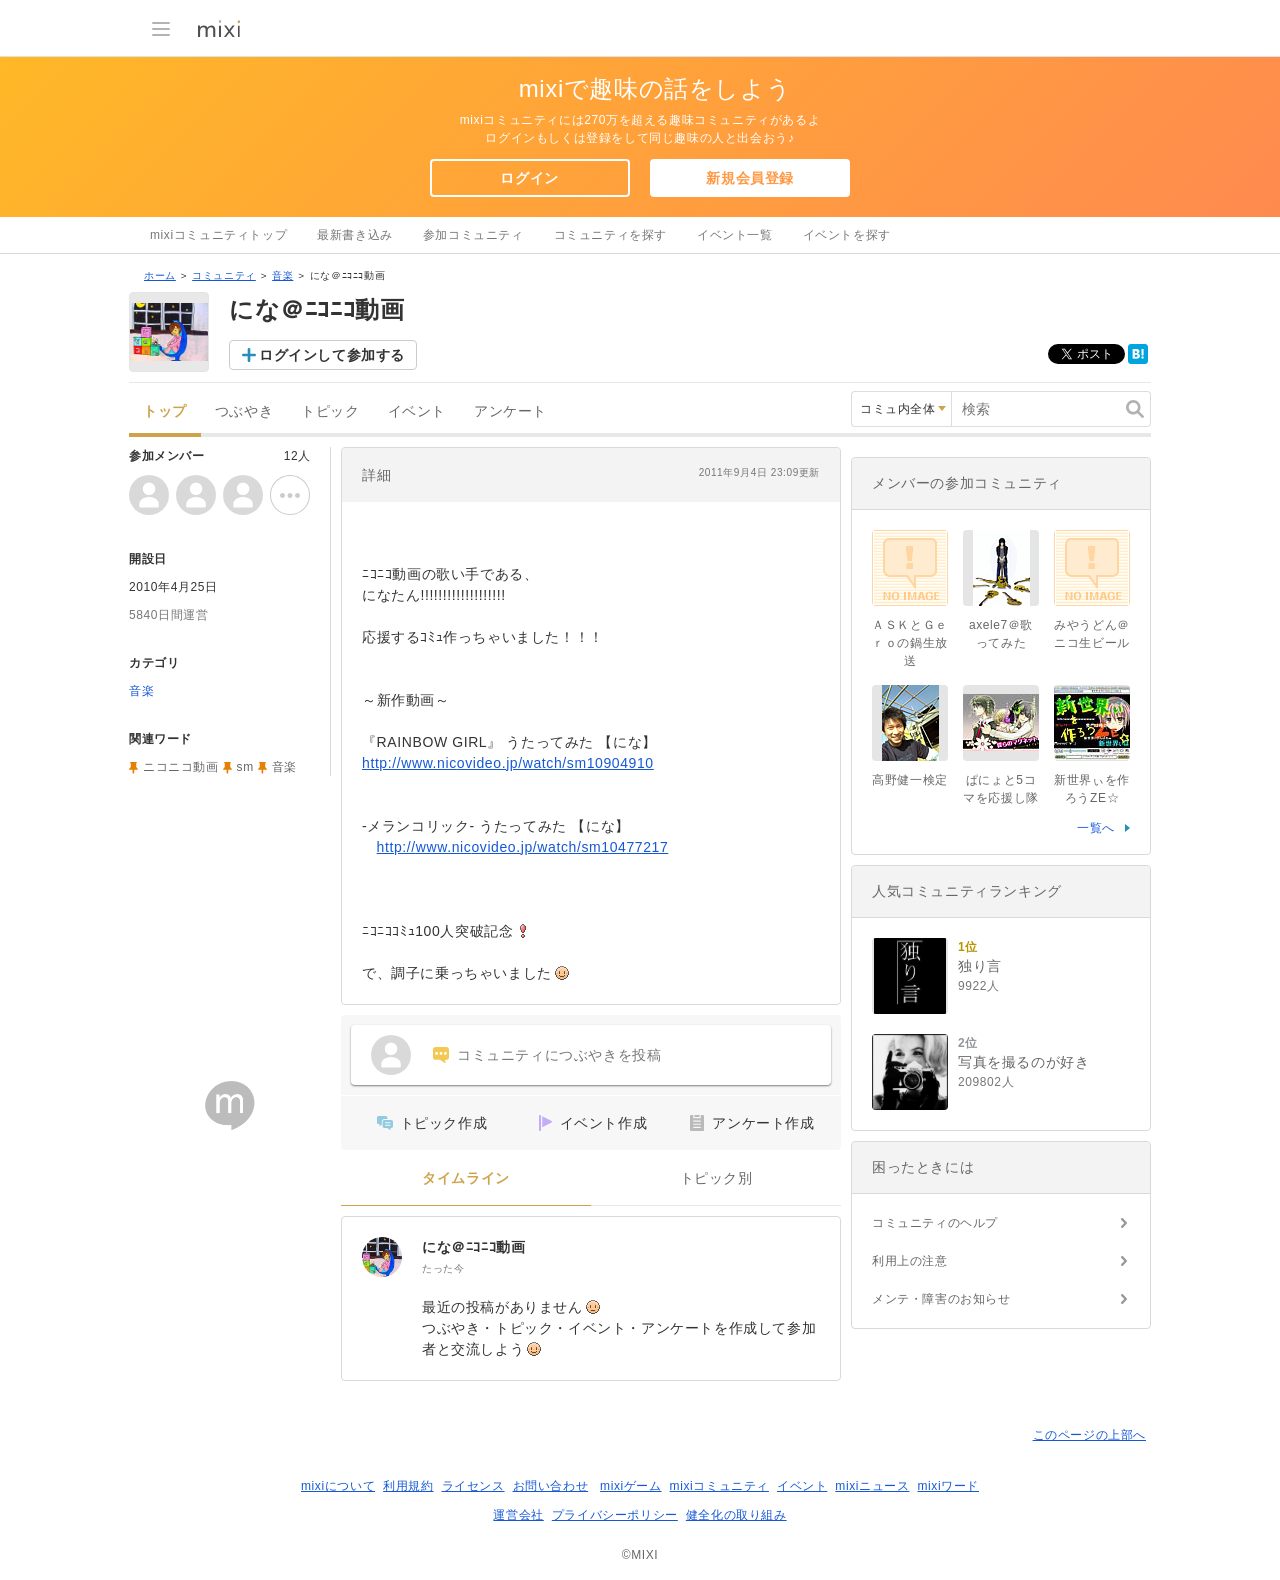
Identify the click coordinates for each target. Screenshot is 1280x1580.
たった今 (443, 1268)
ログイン (529, 178)
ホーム (160, 275)
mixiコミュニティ (719, 1486)
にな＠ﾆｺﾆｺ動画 (473, 1247)
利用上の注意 (910, 1261)
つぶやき (244, 411)
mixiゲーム (631, 1486)
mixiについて (338, 1486)
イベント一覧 (735, 235)
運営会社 (518, 1515)
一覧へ (1096, 828)
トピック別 (716, 1178)
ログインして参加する (332, 355)
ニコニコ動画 (181, 767)
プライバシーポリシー (615, 1515)
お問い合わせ (551, 1486)
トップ (165, 411)
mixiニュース (872, 1486)
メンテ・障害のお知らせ (941, 1299)
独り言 (980, 966)
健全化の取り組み (736, 1515)
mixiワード (948, 1486)
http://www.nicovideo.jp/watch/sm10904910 (508, 763)
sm (245, 767)
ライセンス (473, 1486)
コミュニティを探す (610, 235)
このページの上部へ (1089, 1435)
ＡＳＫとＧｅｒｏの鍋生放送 (910, 643)
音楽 (282, 275)
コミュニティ (224, 275)
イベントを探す (847, 235)
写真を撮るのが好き (1023, 1062)
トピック (330, 411)
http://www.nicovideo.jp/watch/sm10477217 (523, 847)
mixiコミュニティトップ (218, 235)
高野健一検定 (910, 780)
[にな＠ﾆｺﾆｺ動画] (382, 1257)
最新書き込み (355, 235)
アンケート (510, 411)
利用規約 (408, 1486)
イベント (417, 411)
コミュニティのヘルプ (935, 1223)
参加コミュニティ (473, 235)
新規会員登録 (750, 178)
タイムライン (466, 1178)
